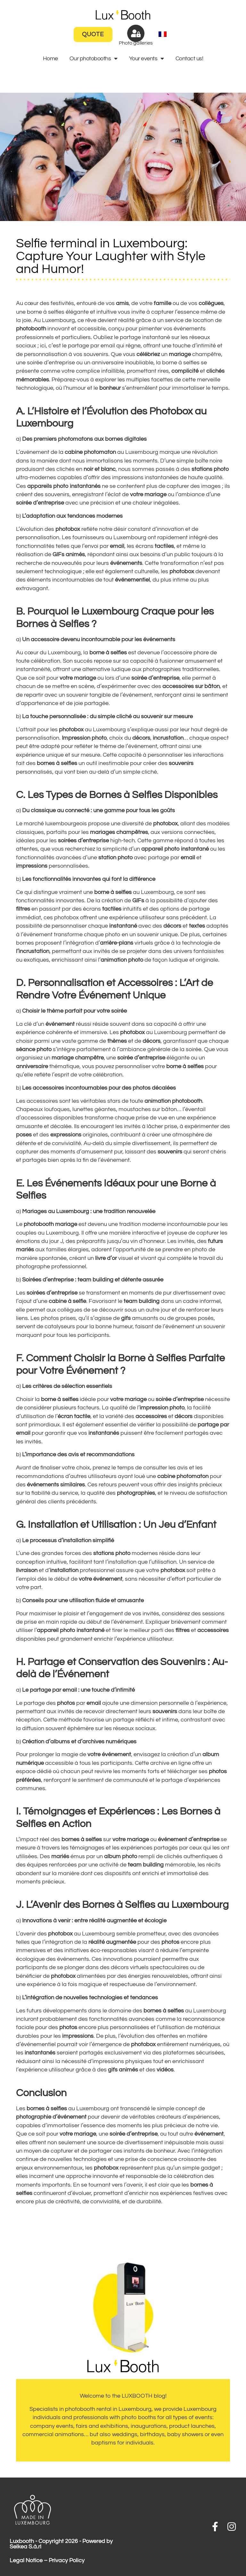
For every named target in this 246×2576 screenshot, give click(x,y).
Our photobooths (94, 59)
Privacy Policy (67, 2560)
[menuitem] (162, 34)
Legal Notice (26, 2560)
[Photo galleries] (135, 33)
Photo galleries (136, 43)
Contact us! (189, 59)
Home (50, 59)
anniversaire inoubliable (122, 363)
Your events (146, 59)
